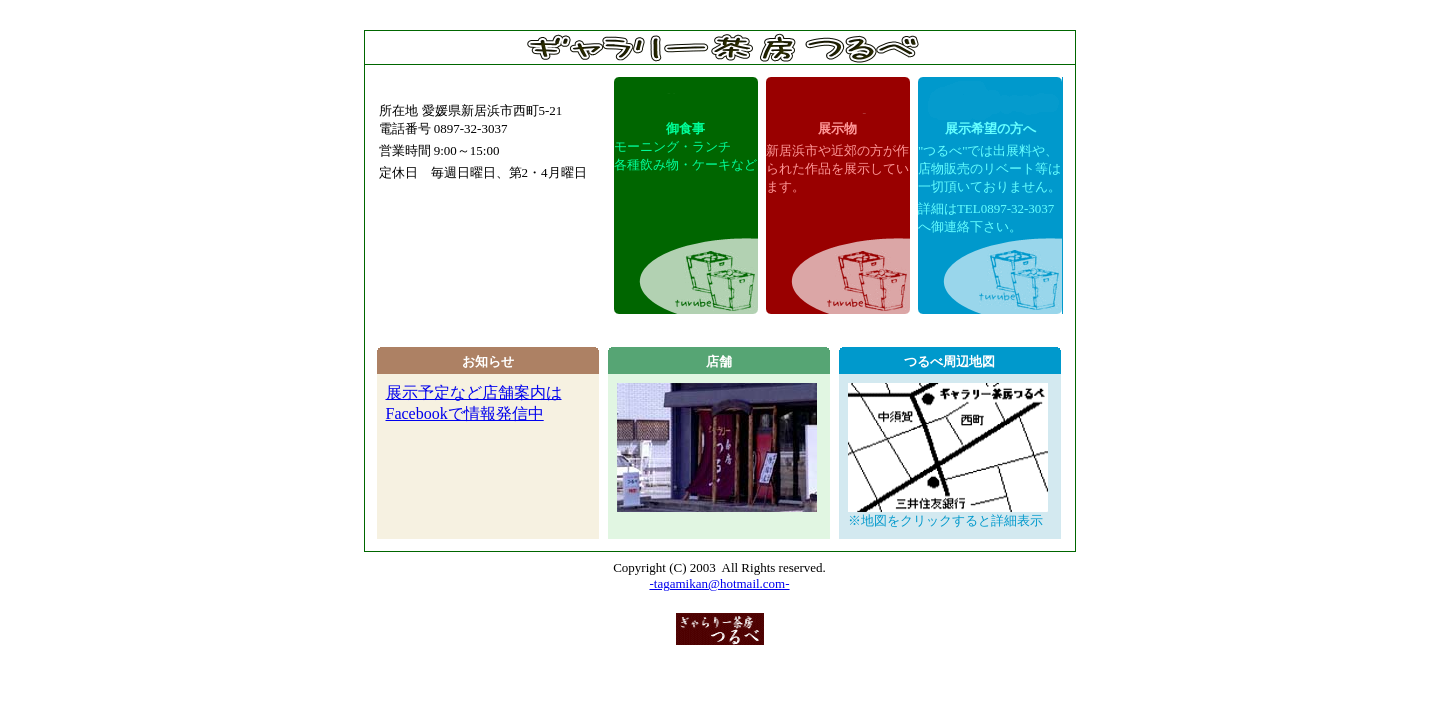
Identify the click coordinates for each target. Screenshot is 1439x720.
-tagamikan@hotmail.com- (719, 583)
